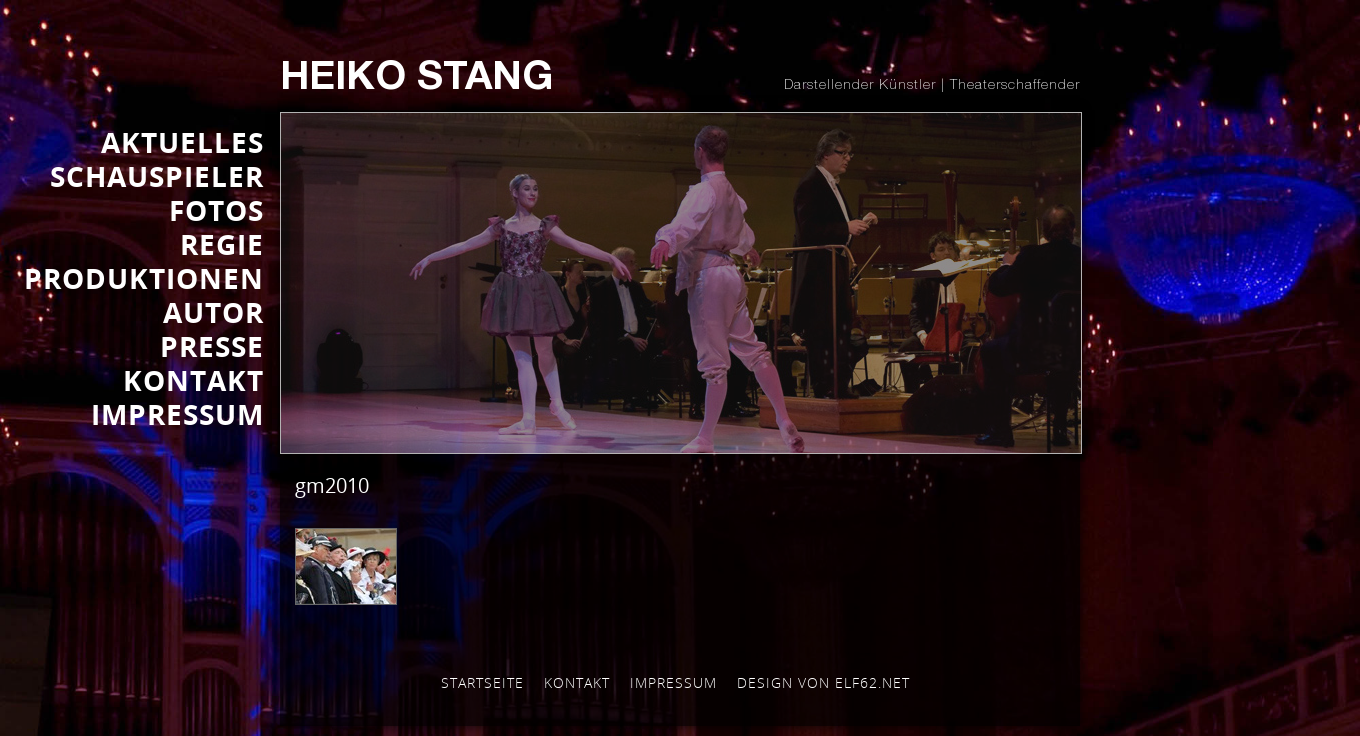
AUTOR (213, 312)
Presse (212, 346)
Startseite (482, 682)
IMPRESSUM (177, 414)
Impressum (673, 682)
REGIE (222, 244)
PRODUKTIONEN (144, 278)
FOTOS (216, 210)
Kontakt (577, 682)
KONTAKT (193, 380)
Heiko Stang (416, 80)
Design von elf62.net (823, 682)
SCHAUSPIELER (157, 176)
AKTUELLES (182, 142)
